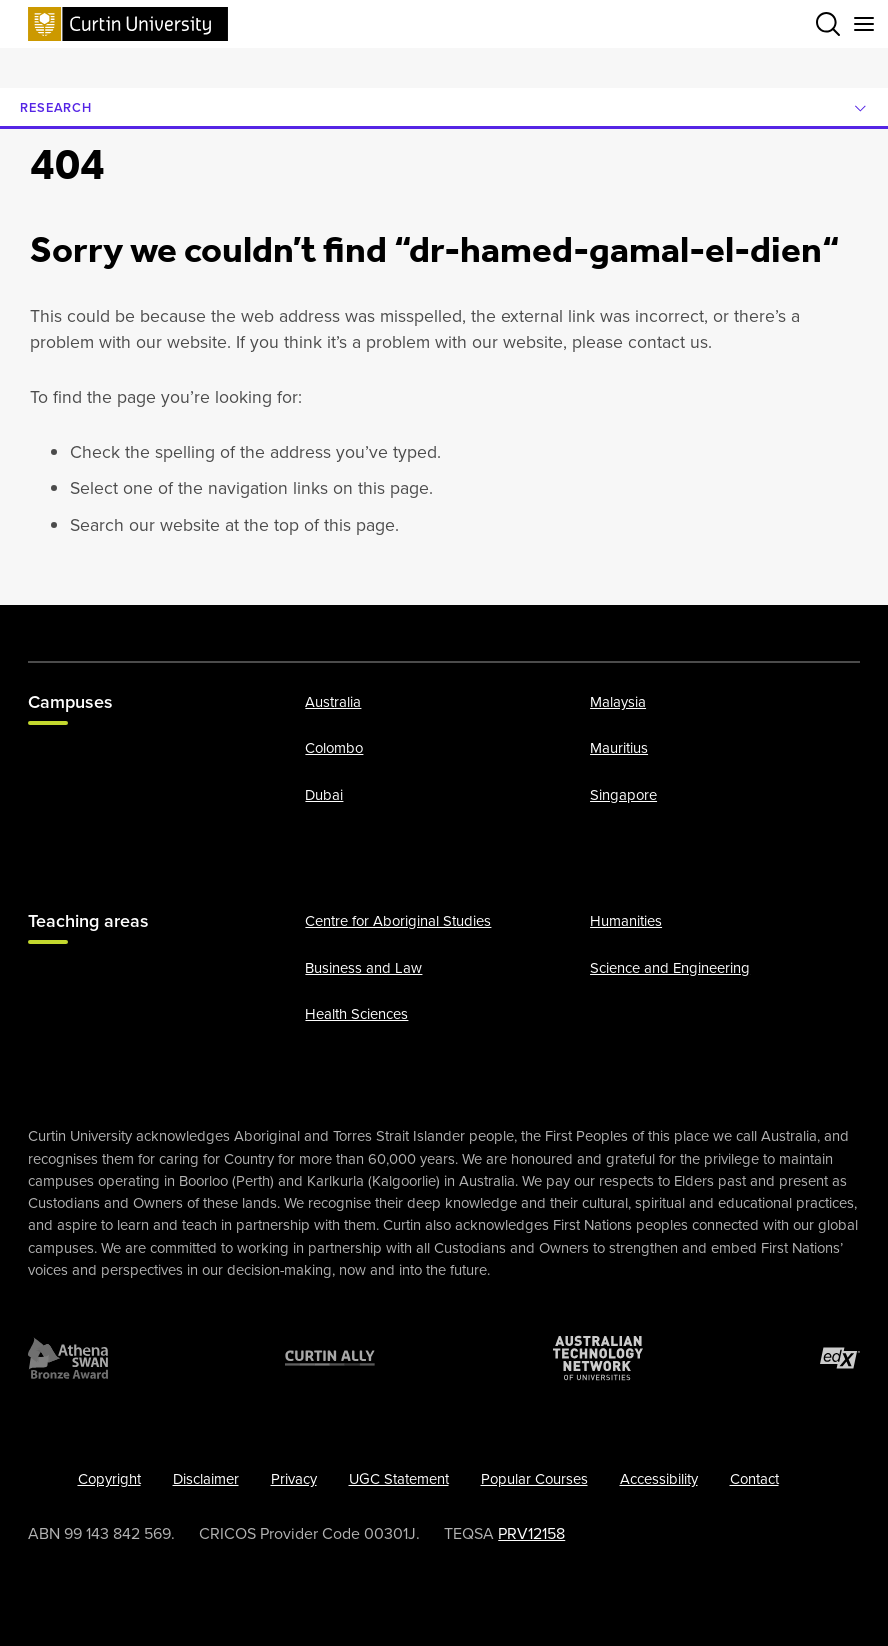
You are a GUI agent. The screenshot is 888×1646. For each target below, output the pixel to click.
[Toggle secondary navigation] (864, 24)
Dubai (324, 795)
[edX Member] (840, 1358)
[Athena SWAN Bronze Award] (68, 1358)
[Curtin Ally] (330, 1358)
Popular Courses (534, 1479)
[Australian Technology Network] (598, 1358)
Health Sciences (356, 1014)
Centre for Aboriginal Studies (398, 921)
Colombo (334, 748)
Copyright (109, 1479)
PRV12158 (531, 1533)
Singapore (623, 795)
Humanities (626, 921)
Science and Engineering (670, 968)
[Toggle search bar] (828, 24)
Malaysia (618, 702)
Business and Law (363, 968)
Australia (333, 702)
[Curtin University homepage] (128, 23)
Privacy (294, 1479)
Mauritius (619, 748)
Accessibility (659, 1479)
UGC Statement (399, 1479)
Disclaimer (206, 1479)
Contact (754, 1479)
